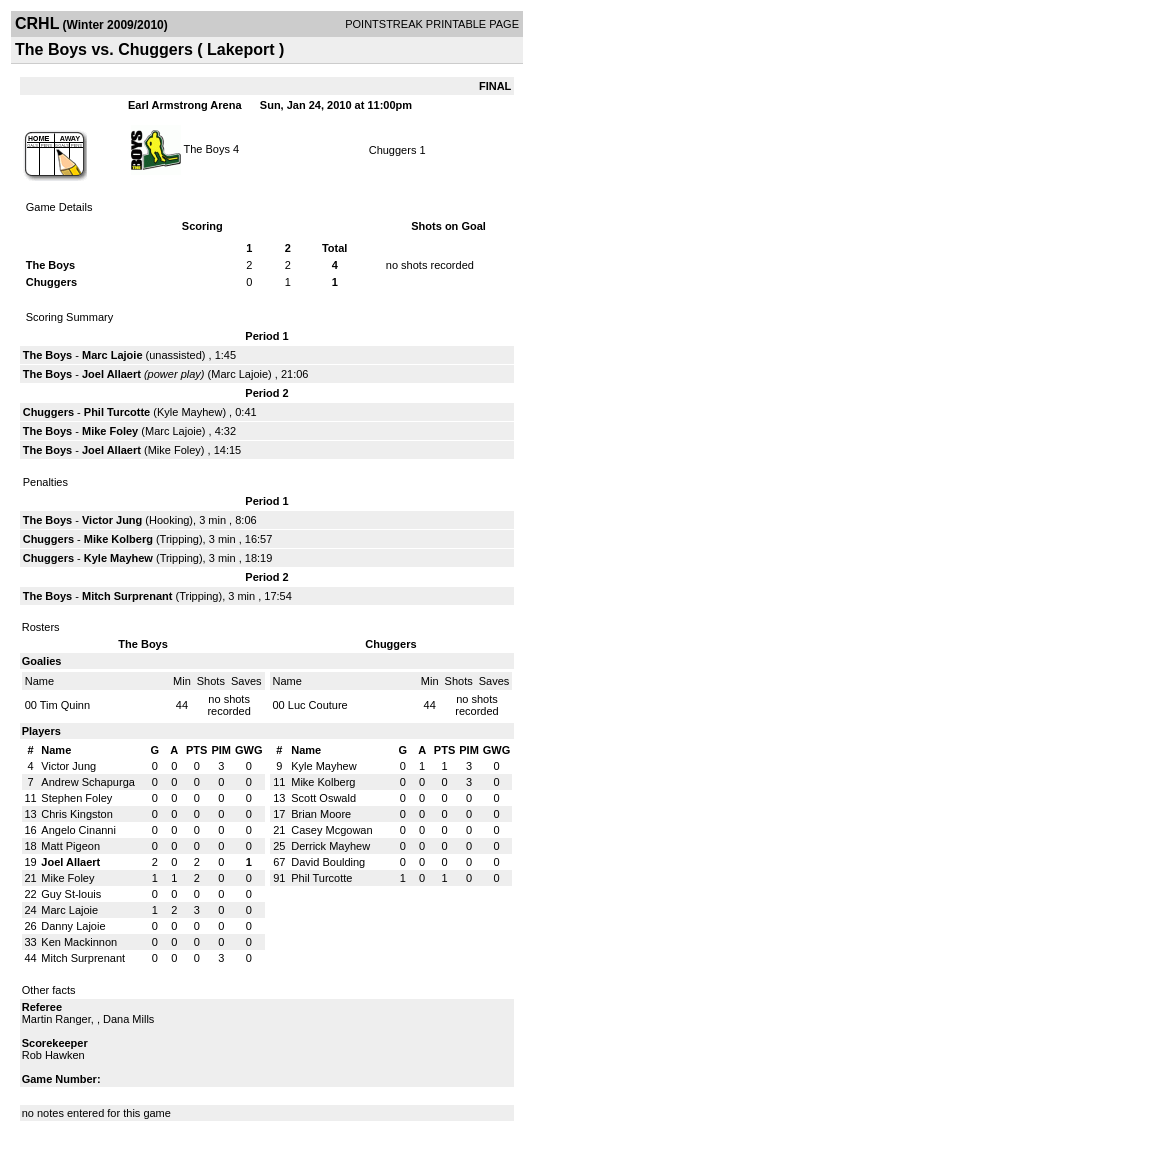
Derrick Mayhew (330, 846)
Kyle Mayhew (189, 412)
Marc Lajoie (112, 355)
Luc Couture (318, 705)
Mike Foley (110, 431)
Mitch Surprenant (127, 596)
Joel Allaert (111, 374)
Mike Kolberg (118, 539)
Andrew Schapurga (88, 782)
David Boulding (328, 862)
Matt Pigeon (70, 846)
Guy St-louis (71, 894)
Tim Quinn (65, 705)
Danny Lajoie (73, 926)
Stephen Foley (76, 798)
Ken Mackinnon (79, 942)
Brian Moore (321, 814)
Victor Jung (112, 520)
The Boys (206, 148)
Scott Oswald (323, 798)
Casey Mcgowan (331, 830)
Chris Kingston (77, 814)
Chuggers (393, 150)
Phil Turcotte (117, 412)
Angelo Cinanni (78, 830)
